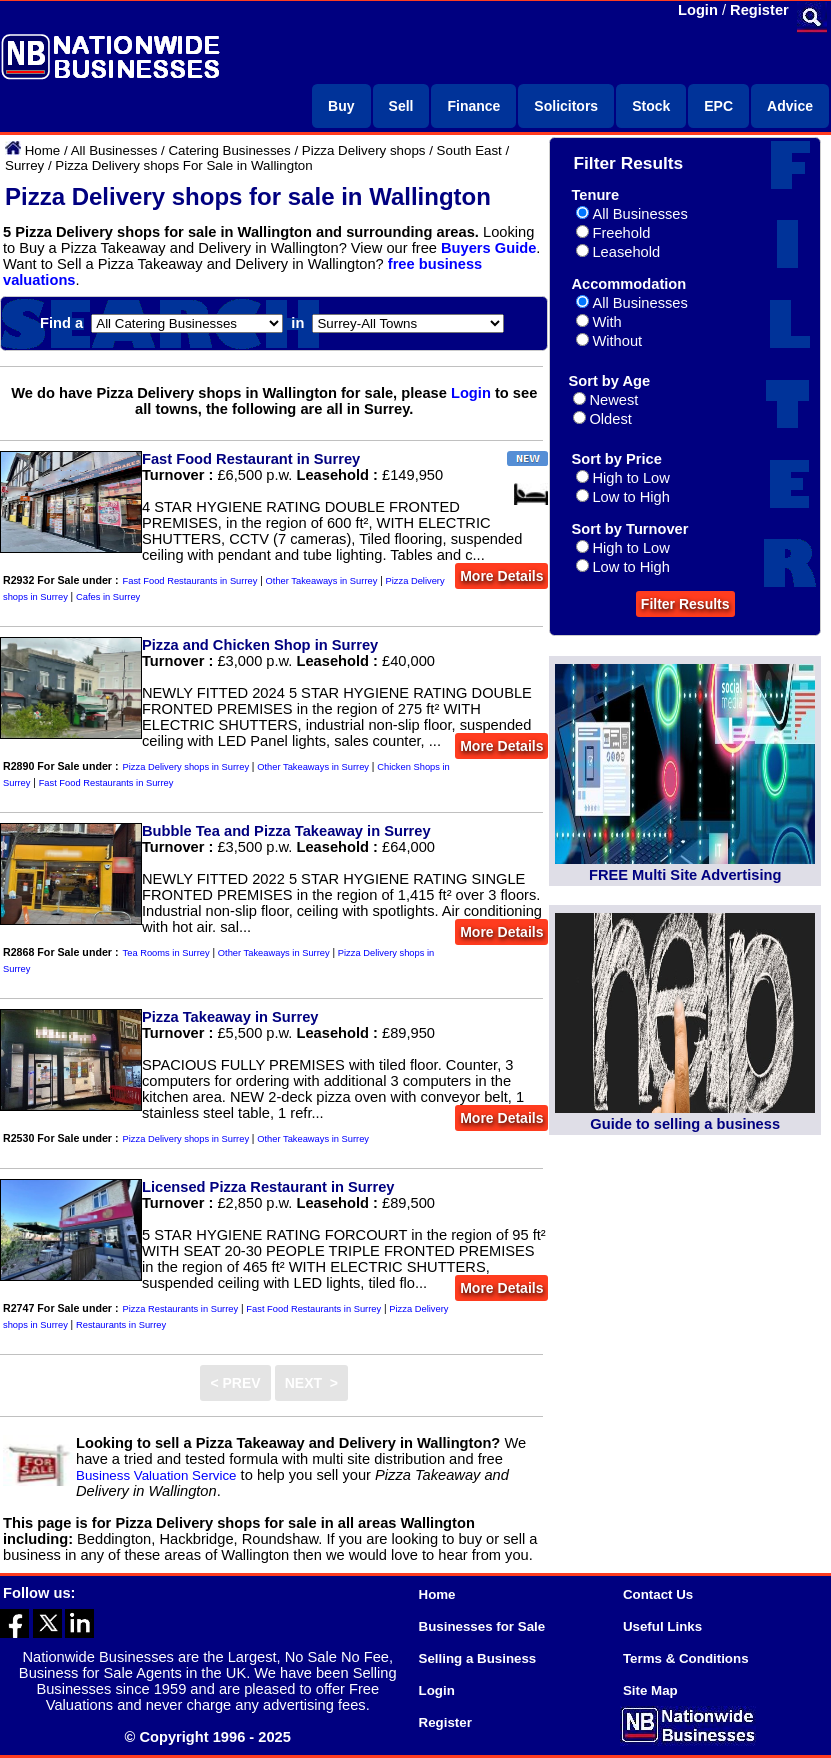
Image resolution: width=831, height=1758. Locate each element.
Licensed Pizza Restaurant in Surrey (268, 1187)
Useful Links (662, 1626)
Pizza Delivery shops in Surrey (186, 767)
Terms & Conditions (686, 1658)
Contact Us (658, 1594)
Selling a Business (478, 1658)
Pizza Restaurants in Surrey (181, 1309)
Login (698, 10)
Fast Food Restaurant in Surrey (251, 459)
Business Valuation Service (156, 1475)
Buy (341, 106)
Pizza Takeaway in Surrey (230, 1017)
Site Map (650, 1690)
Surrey (24, 165)
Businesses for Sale (482, 1626)
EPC (718, 106)
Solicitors (566, 106)
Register (759, 10)
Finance (473, 106)
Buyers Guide (488, 248)
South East (469, 150)
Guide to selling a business (685, 1124)
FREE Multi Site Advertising (685, 875)
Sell (401, 106)
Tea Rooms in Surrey (166, 953)
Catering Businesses (229, 150)
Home (43, 150)
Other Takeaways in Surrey (322, 581)
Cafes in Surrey (108, 597)
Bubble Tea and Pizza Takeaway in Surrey (286, 831)
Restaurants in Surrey (121, 1325)
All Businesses (114, 150)
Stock (651, 106)
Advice (790, 106)
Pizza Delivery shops (364, 150)
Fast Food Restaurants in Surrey (190, 581)
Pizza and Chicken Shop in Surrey (260, 645)
